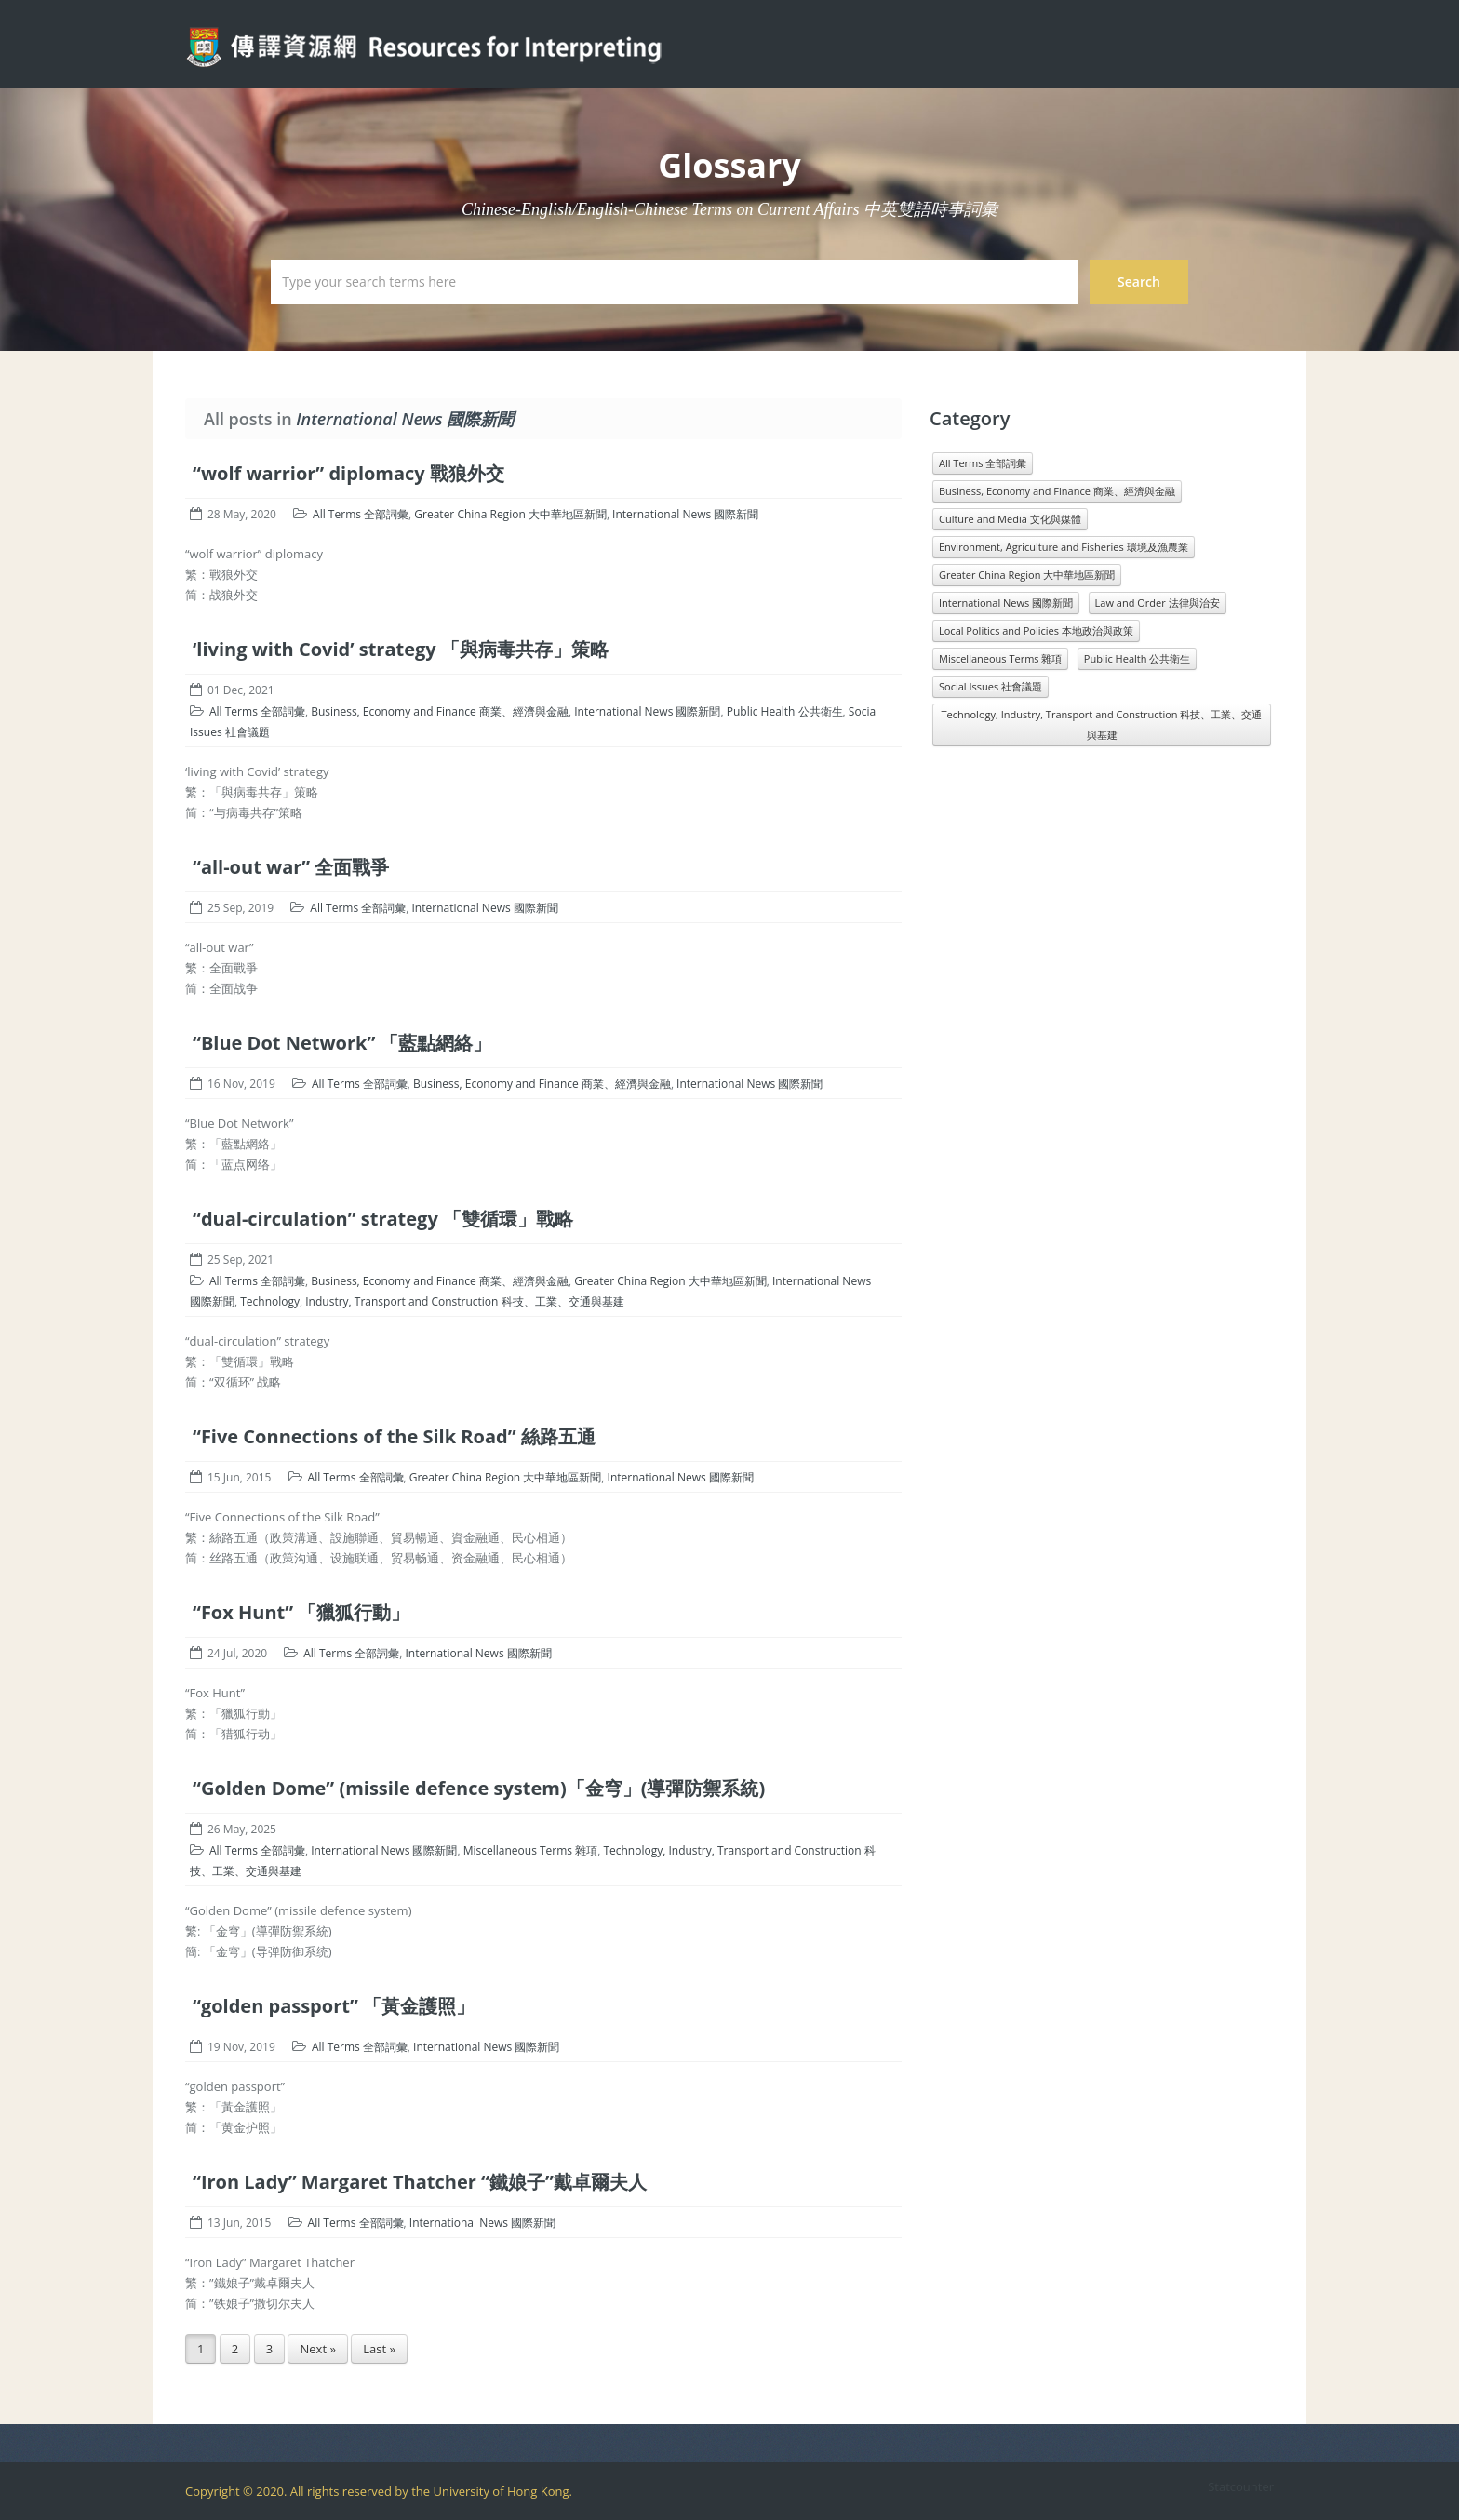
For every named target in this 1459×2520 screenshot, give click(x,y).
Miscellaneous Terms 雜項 (530, 1850)
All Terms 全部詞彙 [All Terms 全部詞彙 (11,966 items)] (982, 463)
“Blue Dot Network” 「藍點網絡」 (342, 1042)
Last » (379, 2348)
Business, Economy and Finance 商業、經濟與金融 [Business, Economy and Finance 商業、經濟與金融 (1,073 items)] (1057, 491)
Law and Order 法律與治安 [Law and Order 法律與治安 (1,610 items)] (1157, 603)
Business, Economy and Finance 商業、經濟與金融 (440, 711)
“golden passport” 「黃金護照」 (334, 2005)
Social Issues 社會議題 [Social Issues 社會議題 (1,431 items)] (990, 686)
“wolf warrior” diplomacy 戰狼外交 (348, 473)
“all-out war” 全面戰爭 (291, 866)
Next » (317, 2348)
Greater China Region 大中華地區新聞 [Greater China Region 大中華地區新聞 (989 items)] (1027, 575)
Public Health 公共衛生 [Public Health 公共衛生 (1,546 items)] (1137, 658)
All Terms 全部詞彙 (360, 514)
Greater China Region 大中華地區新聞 (510, 514)
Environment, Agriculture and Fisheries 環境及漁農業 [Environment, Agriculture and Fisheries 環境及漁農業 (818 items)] (1063, 547)
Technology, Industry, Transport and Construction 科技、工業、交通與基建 (431, 1301)
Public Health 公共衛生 (785, 711)
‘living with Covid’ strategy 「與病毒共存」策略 (401, 649)
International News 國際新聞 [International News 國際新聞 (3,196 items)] (1006, 603)
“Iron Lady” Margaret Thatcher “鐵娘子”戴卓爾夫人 (420, 2181)
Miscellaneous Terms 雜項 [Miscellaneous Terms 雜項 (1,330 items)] (1000, 658)
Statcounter (1241, 2486)
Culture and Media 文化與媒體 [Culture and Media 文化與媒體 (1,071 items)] (1010, 519)
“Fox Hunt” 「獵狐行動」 (301, 1612)
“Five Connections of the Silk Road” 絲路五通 (394, 1436)
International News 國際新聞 (685, 514)
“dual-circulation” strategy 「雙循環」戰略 (383, 1218)
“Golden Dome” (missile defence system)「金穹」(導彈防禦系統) (479, 1788)
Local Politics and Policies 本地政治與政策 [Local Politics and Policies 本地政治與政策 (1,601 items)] (1036, 630)
